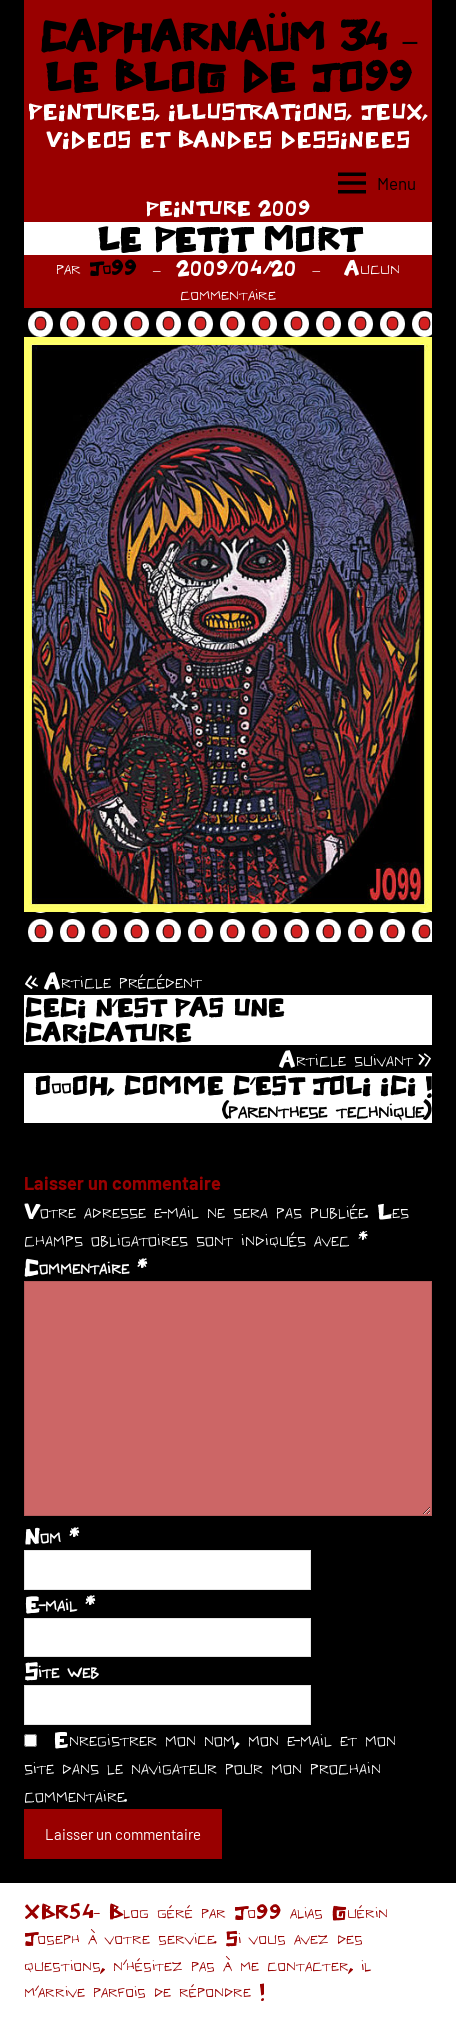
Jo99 (113, 267)
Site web (61, 1671)
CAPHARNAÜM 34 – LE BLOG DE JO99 (228, 56)
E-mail (59, 1604)
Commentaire (85, 1267)
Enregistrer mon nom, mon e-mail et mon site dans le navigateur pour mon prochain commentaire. (210, 1767)
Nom (51, 1536)
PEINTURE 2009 (228, 207)
